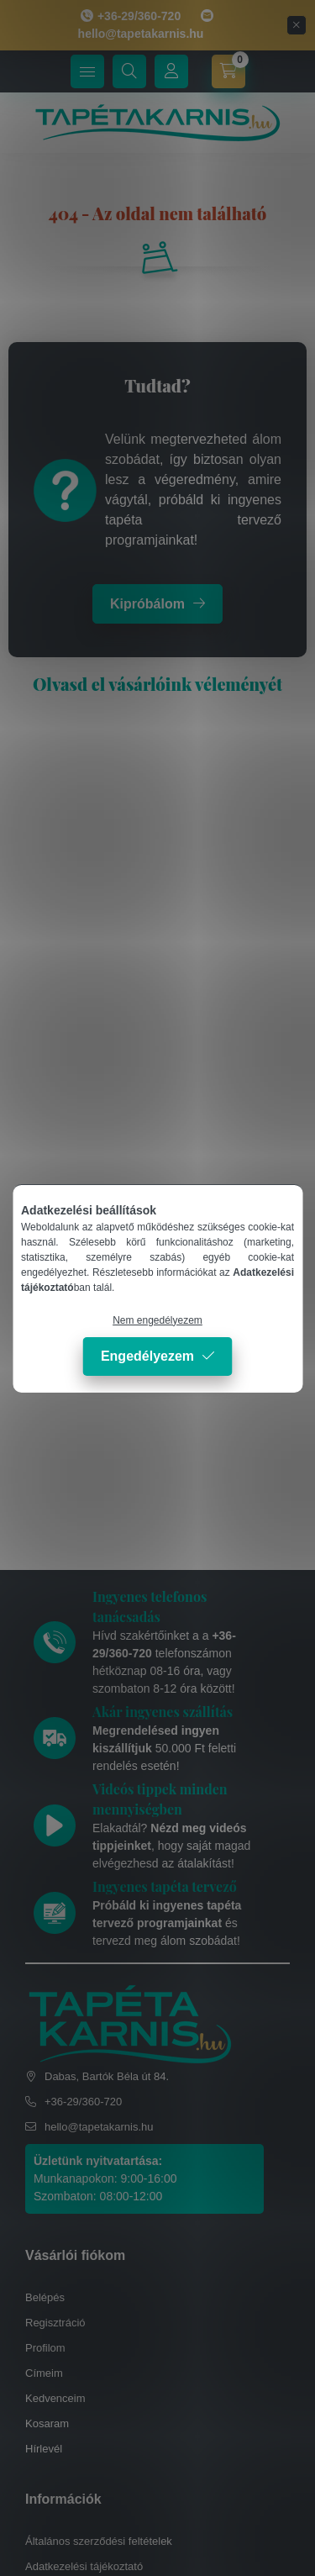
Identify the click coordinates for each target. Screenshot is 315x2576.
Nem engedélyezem (157, 1320)
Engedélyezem (147, 1356)
